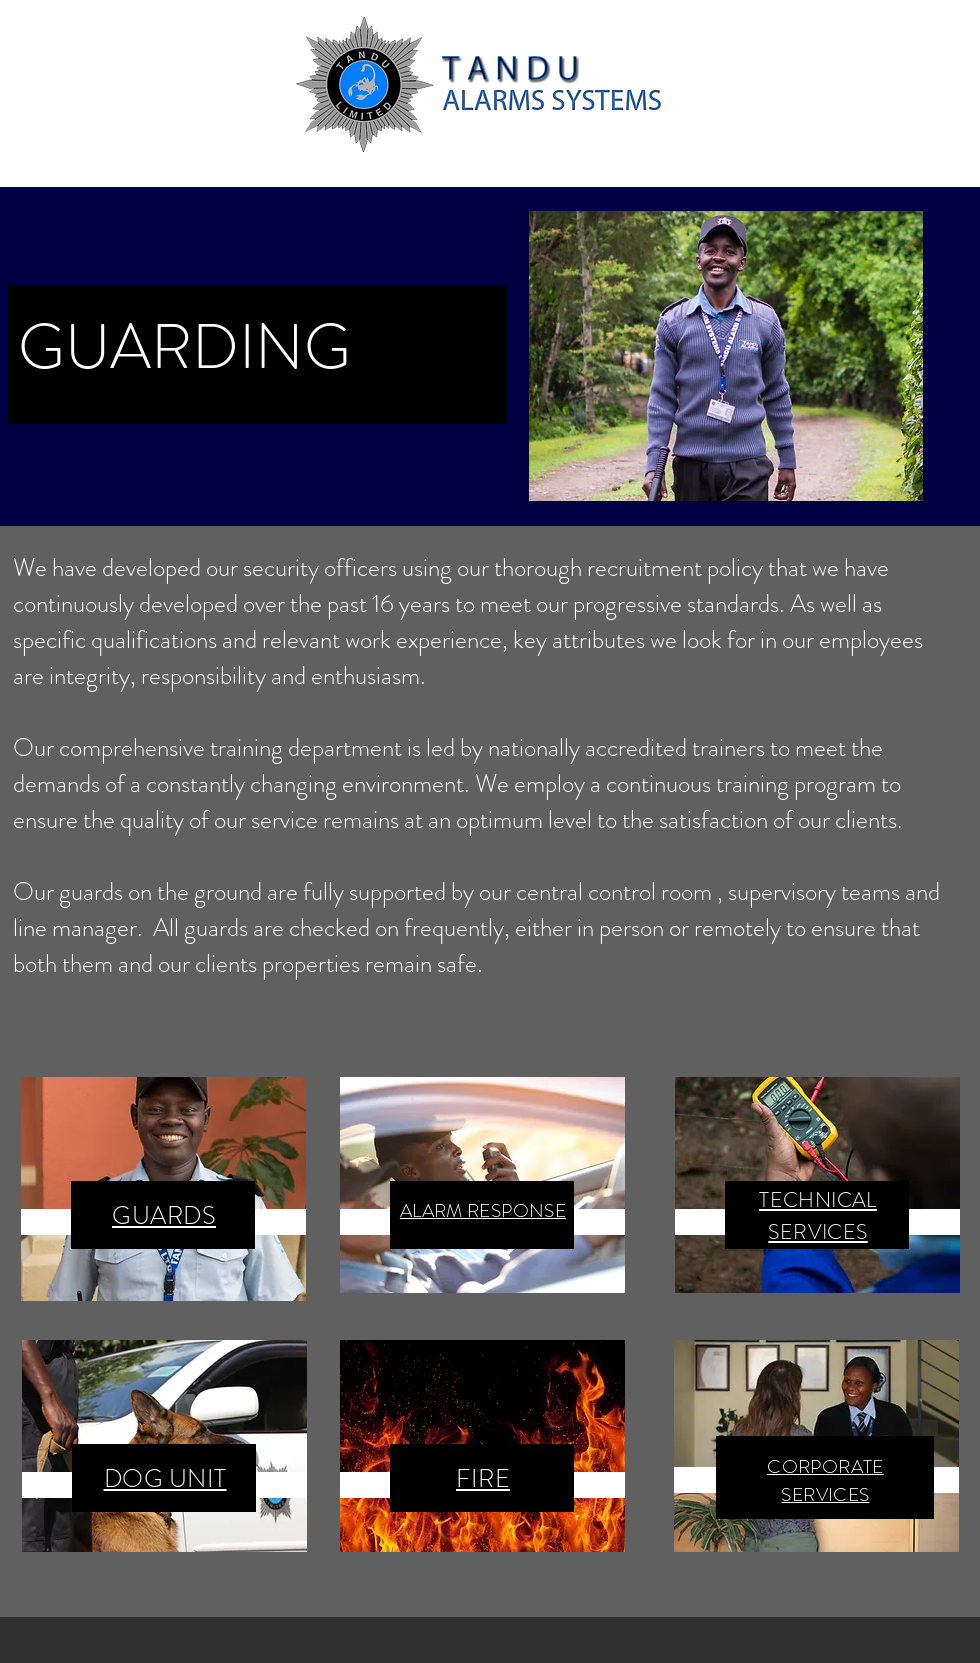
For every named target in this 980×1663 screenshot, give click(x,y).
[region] (163, 1189)
